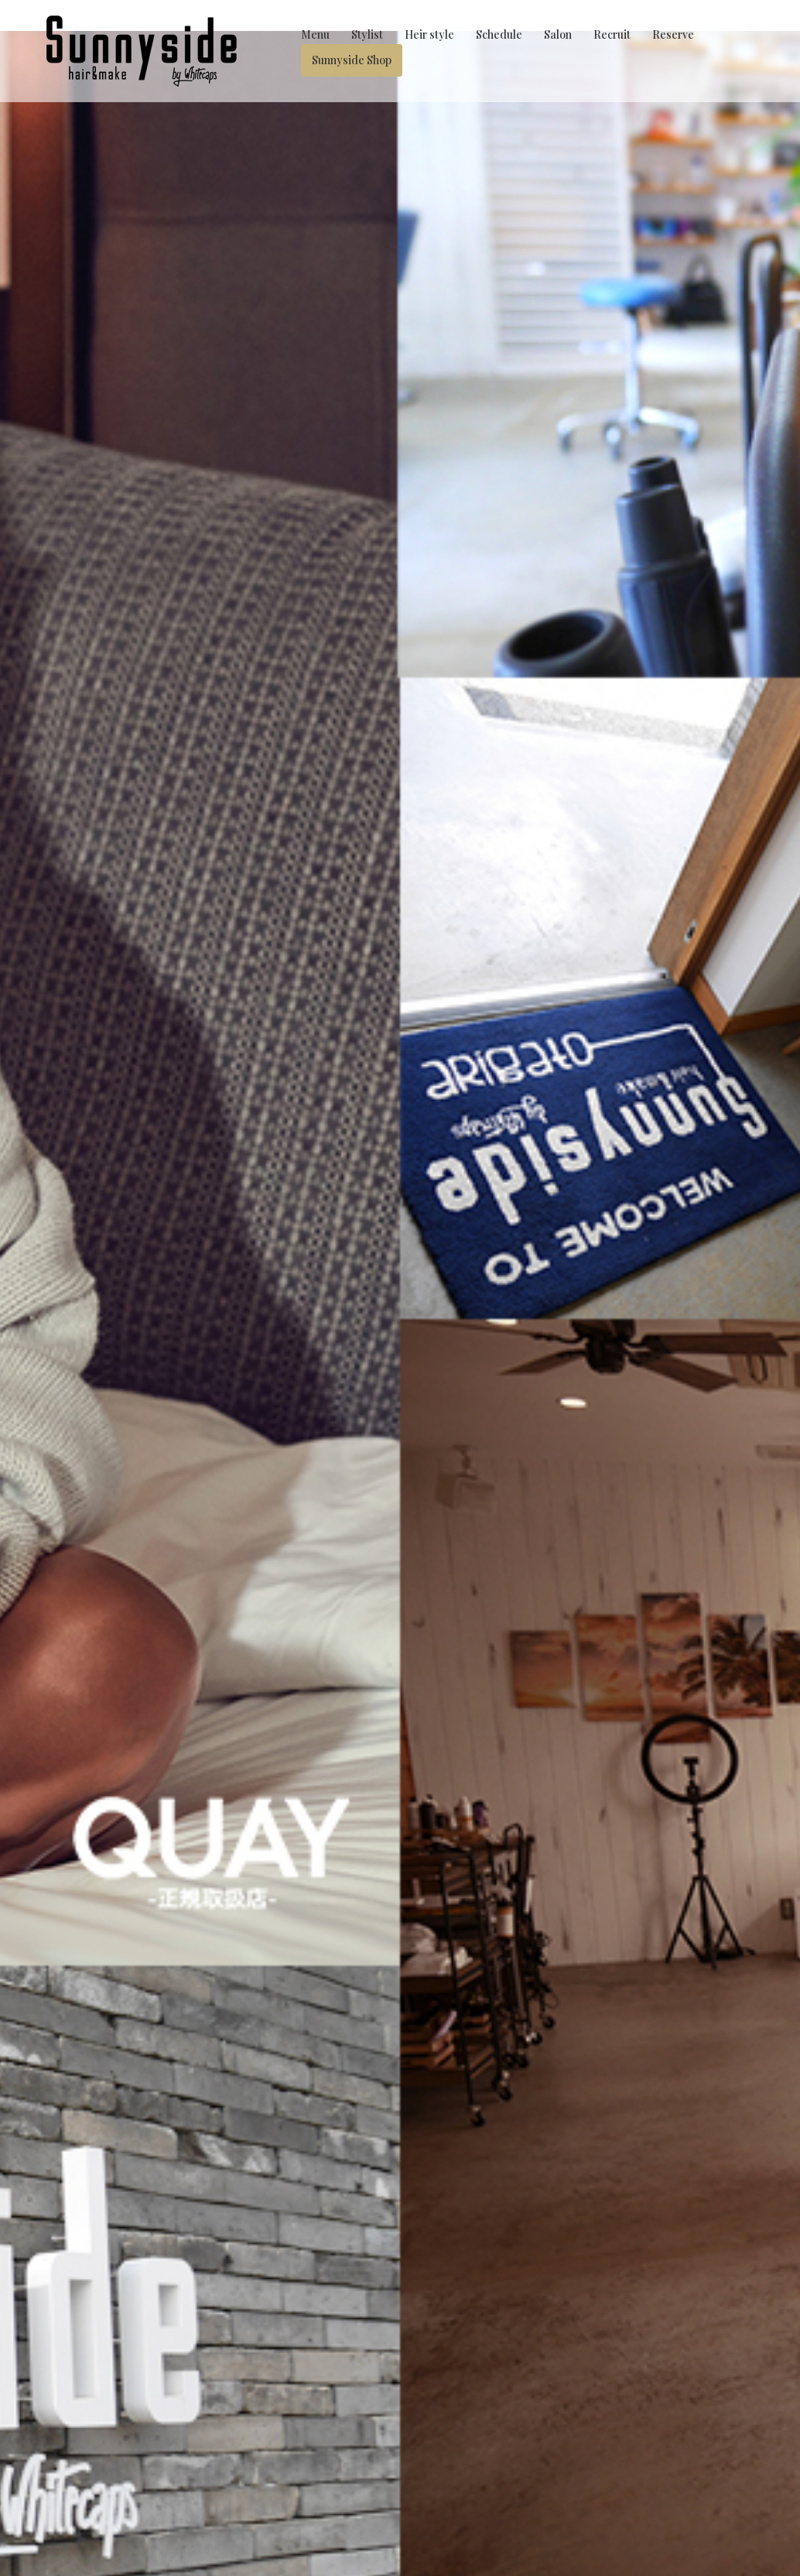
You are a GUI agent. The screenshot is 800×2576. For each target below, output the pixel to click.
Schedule (499, 34)
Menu (315, 34)
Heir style (429, 34)
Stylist (367, 34)
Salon (558, 34)
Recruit (612, 34)
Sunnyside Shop (351, 60)
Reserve (673, 34)
